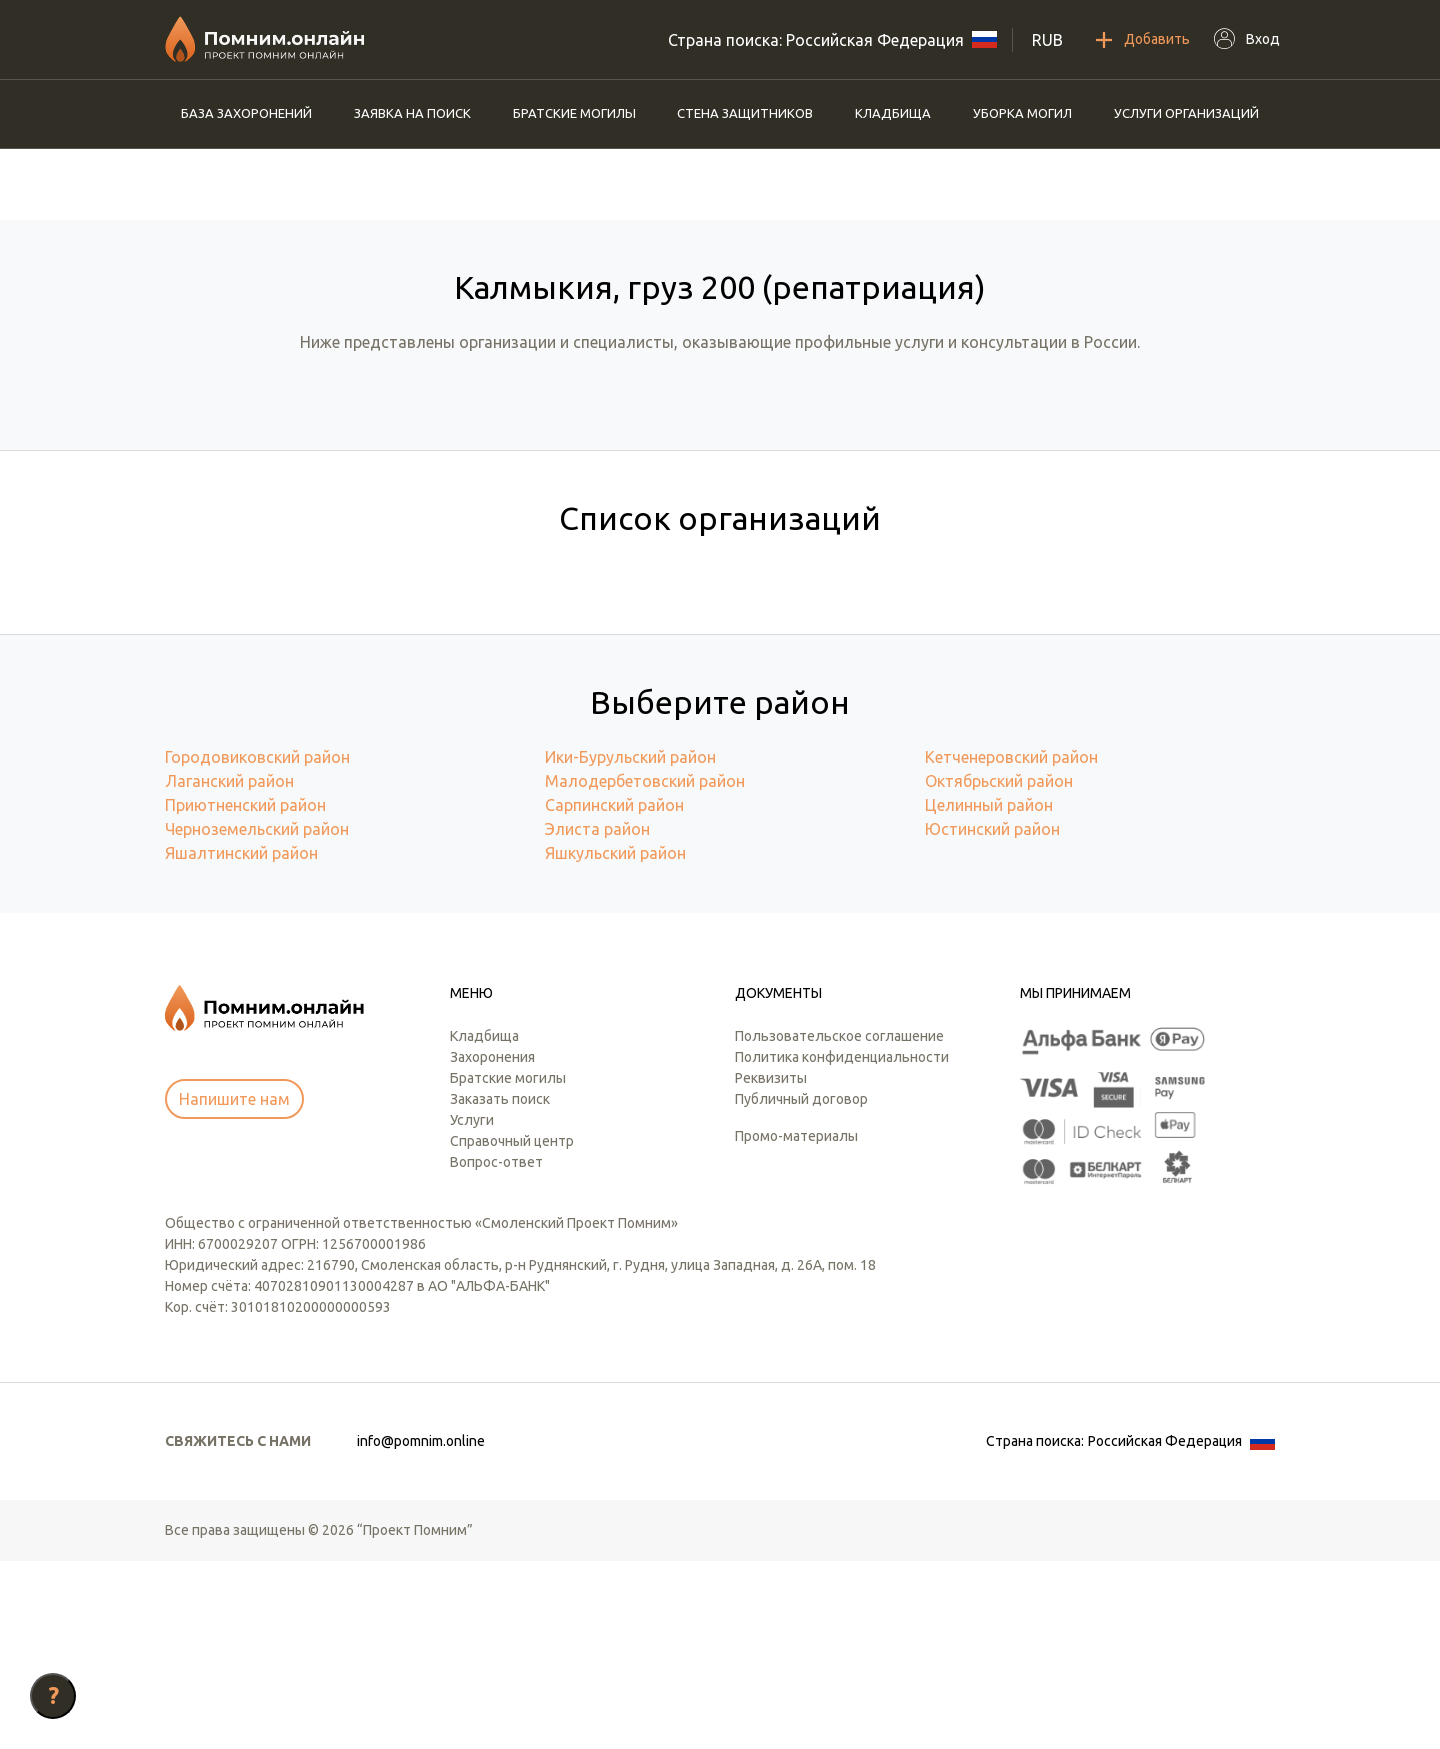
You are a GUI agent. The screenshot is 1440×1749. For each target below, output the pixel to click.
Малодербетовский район (645, 969)
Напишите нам (234, 1287)
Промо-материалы (796, 1324)
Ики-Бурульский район (630, 945)
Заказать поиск (500, 1287)
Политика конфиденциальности (842, 1245)
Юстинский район (992, 1017)
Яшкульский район (615, 1041)
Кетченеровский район (1011, 945)
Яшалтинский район (241, 1041)
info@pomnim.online (421, 1629)
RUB (1047, 40)
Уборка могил (1022, 113)
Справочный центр (512, 1329)
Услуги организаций (1186, 113)
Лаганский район (229, 969)
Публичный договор (801, 1287)
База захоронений (246, 113)
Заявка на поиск (412, 113)
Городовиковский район (257, 945)
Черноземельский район (257, 1017)
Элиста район (597, 1017)
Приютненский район (245, 993)
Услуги (472, 1308)
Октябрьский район (999, 969)
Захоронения (492, 1245)
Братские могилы (574, 113)
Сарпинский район (614, 993)
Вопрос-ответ (496, 1350)
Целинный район (989, 993)
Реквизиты (771, 1266)
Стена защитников (745, 113)
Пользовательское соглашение (839, 1224)
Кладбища (893, 113)
